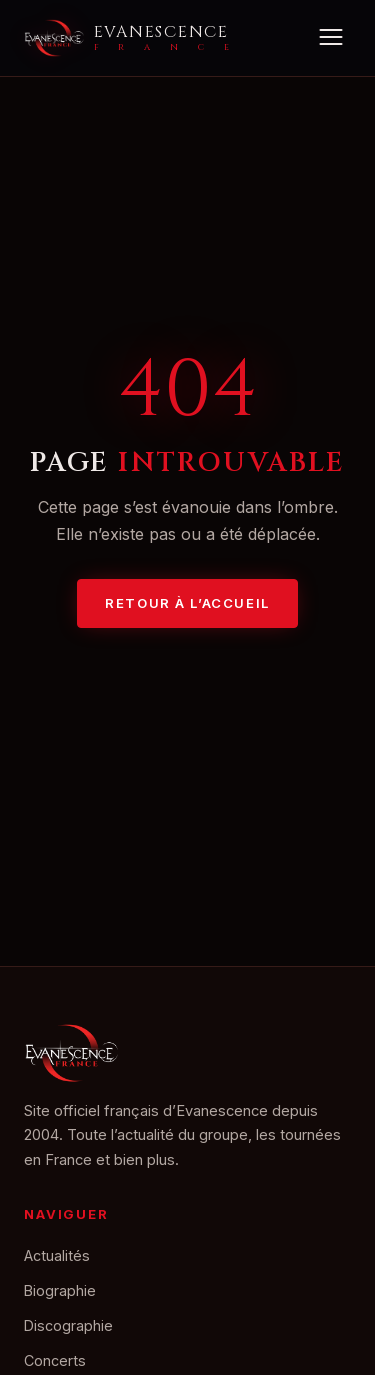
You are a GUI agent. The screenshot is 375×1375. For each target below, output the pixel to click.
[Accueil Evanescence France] (126, 38)
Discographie (68, 1325)
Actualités (57, 1255)
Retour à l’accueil (187, 603)
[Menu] (330, 38)
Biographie (60, 1290)
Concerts (55, 1360)
